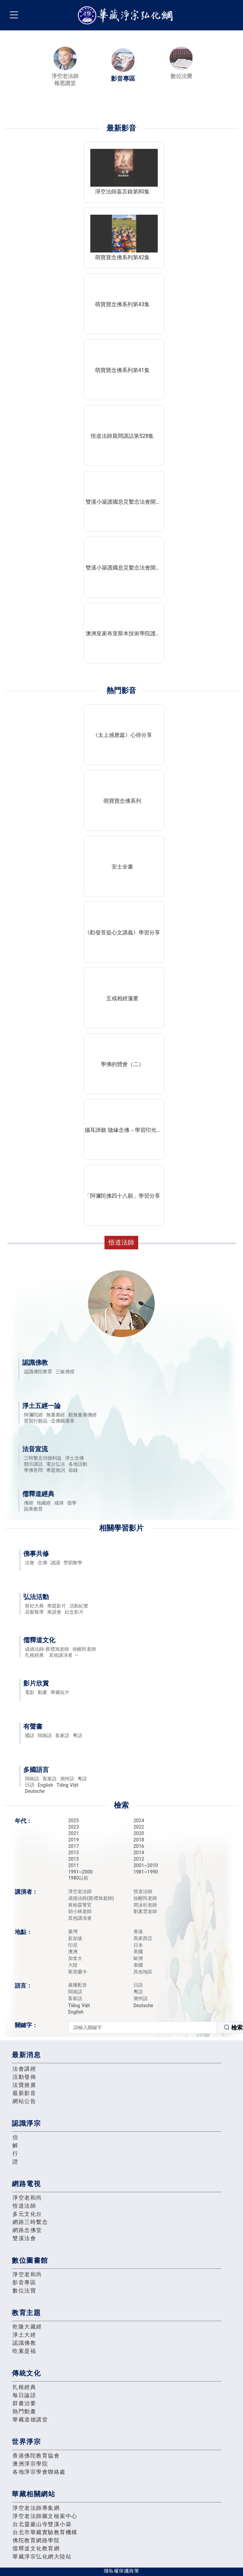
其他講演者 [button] (64, 1655)
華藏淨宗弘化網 (127, 15)
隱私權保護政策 (121, 2570)
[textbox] (142, 2027)
